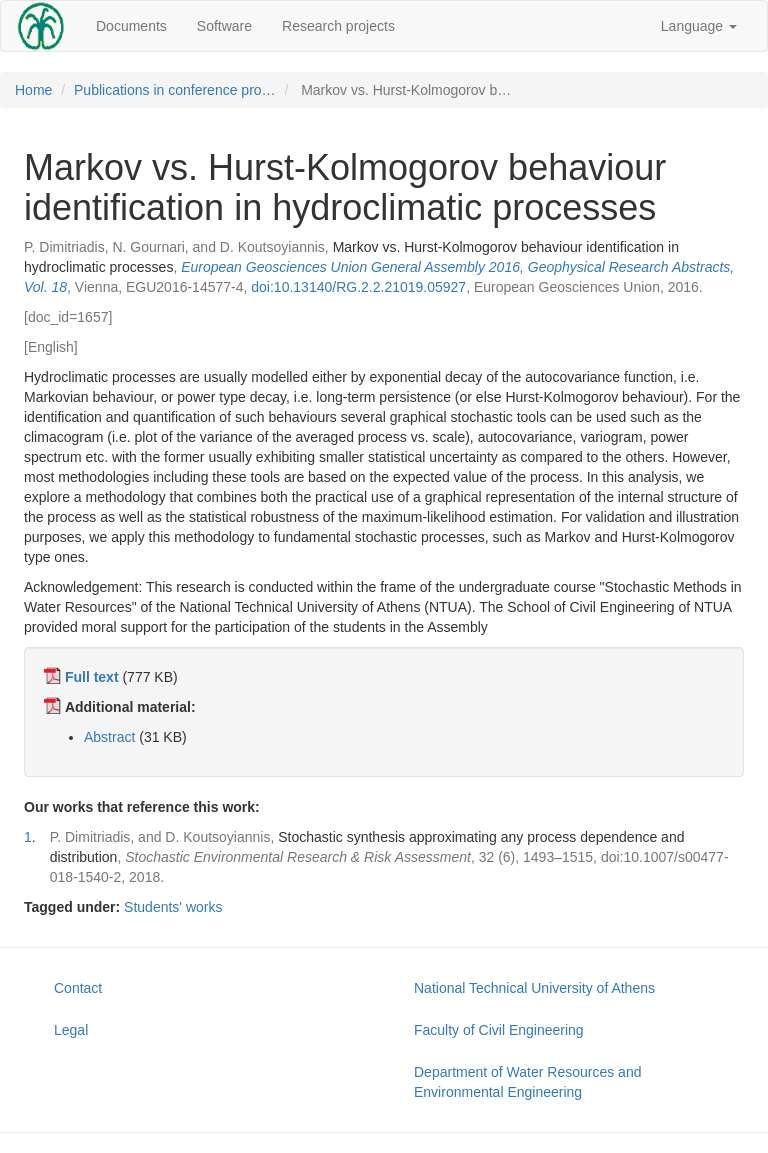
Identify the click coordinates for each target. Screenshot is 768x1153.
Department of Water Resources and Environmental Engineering (527, 1082)
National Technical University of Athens (534, 988)
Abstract (109, 737)
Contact (78, 988)
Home (33, 90)
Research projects (338, 26)
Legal (71, 1030)
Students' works (173, 907)
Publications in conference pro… (175, 90)
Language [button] (699, 26)
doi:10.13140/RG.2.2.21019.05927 (358, 287)
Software (224, 26)
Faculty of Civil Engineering (499, 1030)
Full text (92, 677)
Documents (131, 26)
